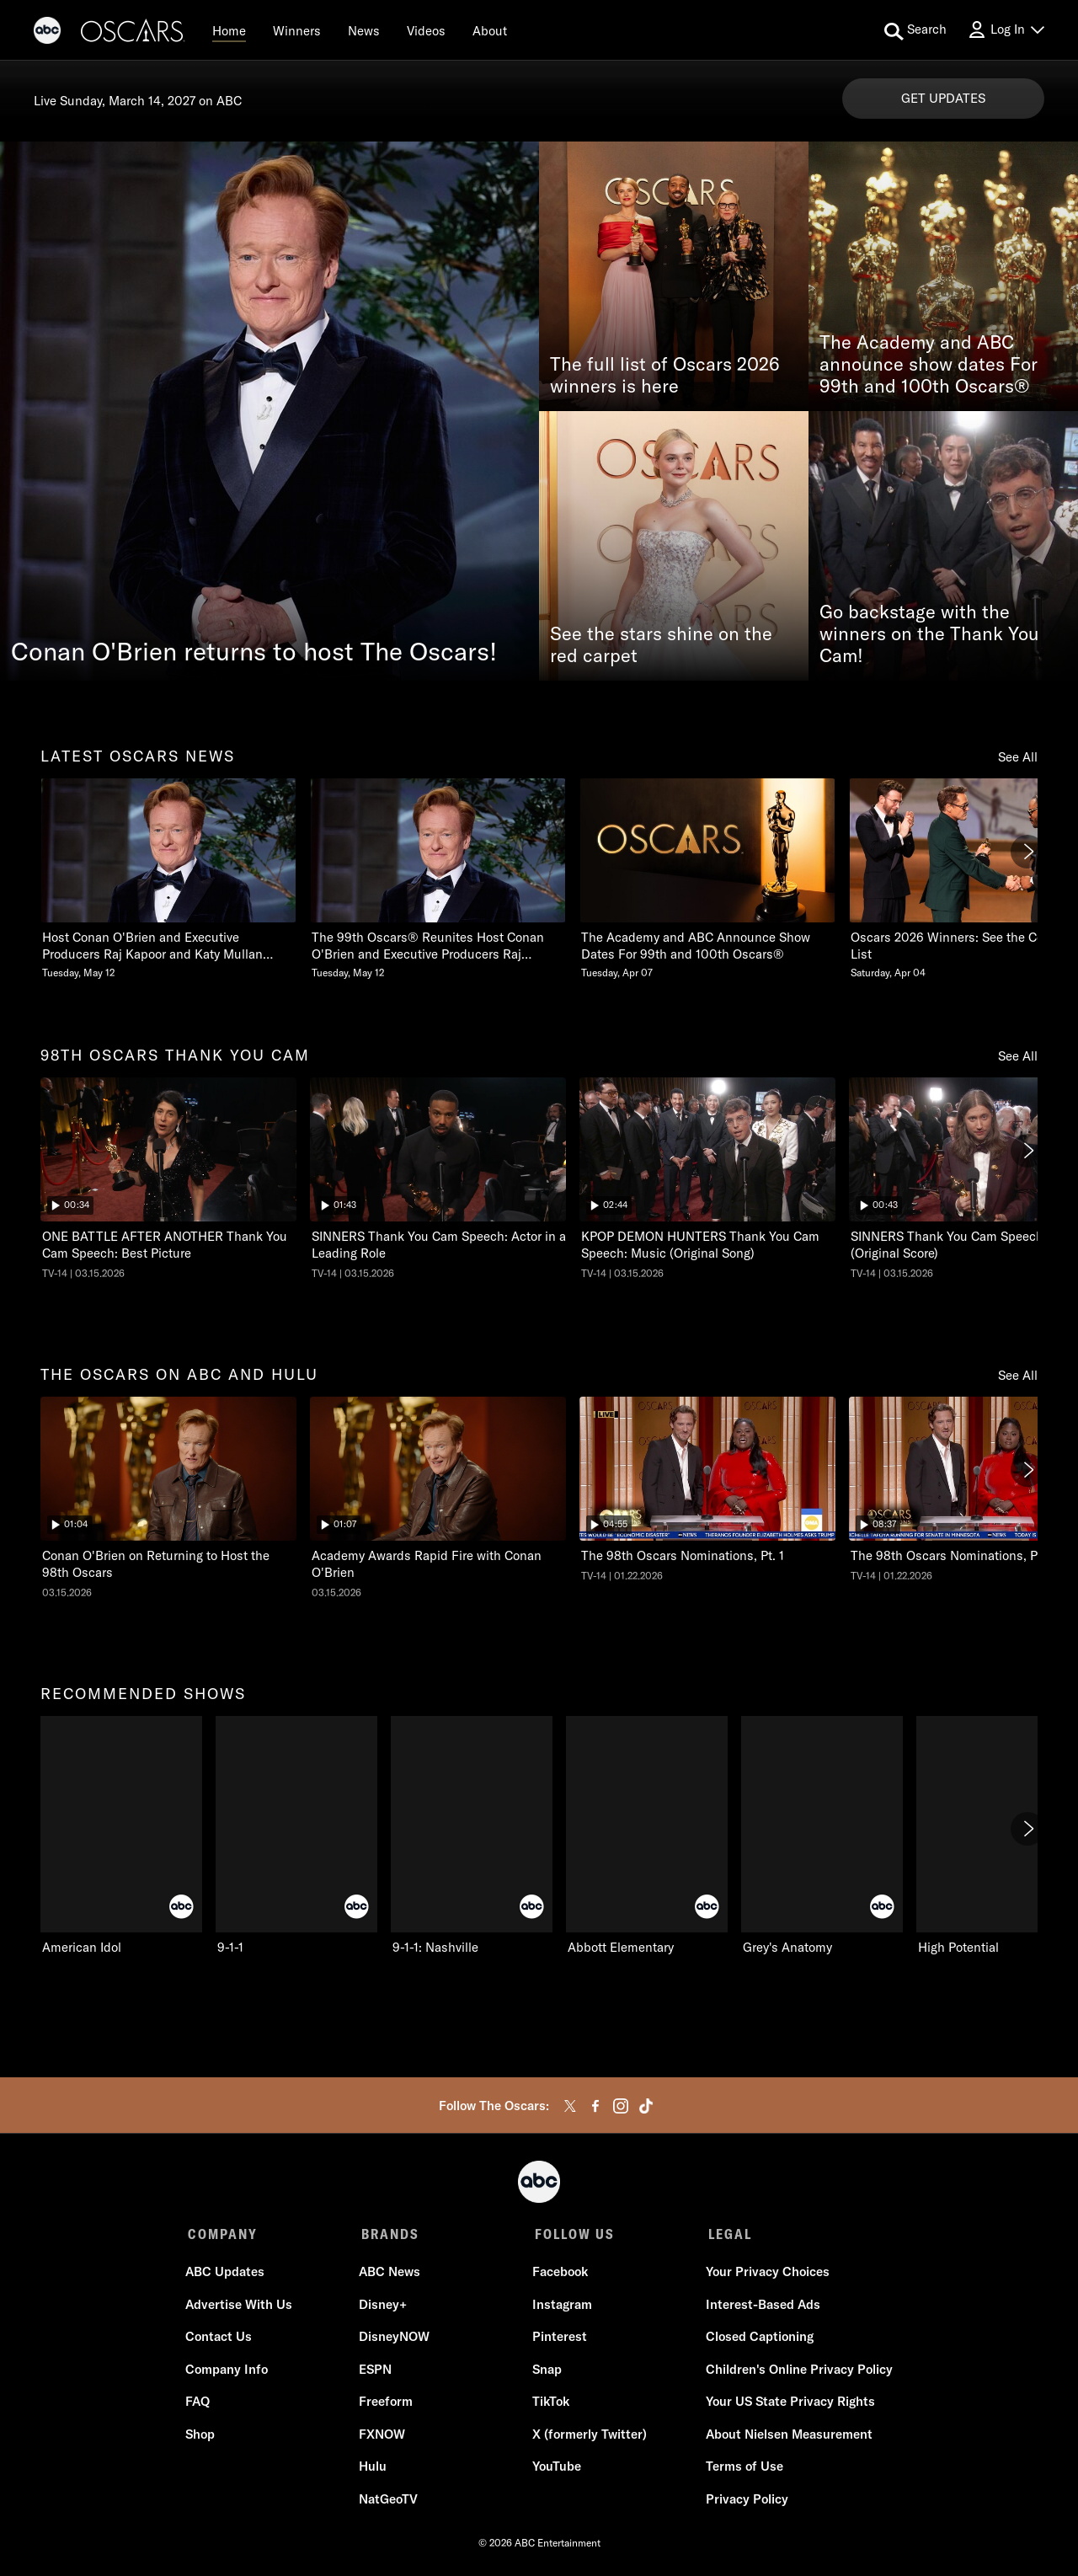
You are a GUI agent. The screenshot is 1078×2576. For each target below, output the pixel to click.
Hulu (373, 2469)
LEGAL (725, 2234)
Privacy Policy (744, 2501)
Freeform (387, 2404)
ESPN (376, 2372)
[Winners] (297, 30)
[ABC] (47, 33)
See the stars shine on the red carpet (661, 645)
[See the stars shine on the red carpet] (673, 546)
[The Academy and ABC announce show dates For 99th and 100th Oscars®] (943, 276)
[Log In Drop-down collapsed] (1005, 30)
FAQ (200, 2404)
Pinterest (558, 2339)
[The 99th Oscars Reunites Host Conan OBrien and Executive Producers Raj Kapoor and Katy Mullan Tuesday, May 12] (438, 879)
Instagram (561, 2307)
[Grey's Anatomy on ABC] (822, 1836)
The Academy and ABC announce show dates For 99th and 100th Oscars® (928, 365)
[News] (364, 30)
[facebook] (595, 2106)
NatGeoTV (389, 2501)
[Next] (1027, 851)
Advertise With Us (241, 2307)
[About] (489, 30)
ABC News (390, 2274)
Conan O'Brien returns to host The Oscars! (254, 651)
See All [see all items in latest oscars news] (1018, 757)
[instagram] (620, 2106)
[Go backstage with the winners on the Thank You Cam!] (943, 546)
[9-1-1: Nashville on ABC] (471, 1836)
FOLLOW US (571, 2234)
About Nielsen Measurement (786, 2437)
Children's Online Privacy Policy (796, 2372)
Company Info (229, 2372)
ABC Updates (227, 2274)
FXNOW (383, 2437)
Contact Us (221, 2339)
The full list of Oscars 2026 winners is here (665, 376)
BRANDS (389, 2234)
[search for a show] (915, 30)
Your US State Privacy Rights (788, 2404)
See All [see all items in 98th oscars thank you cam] (1018, 1056)
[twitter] (570, 2106)
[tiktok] (646, 2106)
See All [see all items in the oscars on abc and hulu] (1018, 1375)
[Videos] (426, 30)
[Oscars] (133, 33)
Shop (202, 2437)
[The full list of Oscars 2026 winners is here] (673, 276)
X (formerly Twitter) (588, 2437)
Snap (546, 2372)
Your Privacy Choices (765, 2274)
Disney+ (384, 2307)
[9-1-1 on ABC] (296, 1836)
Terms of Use (742, 2469)
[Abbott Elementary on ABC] (647, 1836)
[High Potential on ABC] (997, 1836)
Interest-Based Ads (760, 2307)
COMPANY (223, 2234)
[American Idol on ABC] (121, 1836)
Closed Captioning (757, 2339)
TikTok (549, 2404)
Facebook (559, 2274)
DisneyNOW (395, 2339)
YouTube (555, 2469)
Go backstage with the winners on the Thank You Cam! (929, 634)
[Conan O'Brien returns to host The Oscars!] (269, 411)
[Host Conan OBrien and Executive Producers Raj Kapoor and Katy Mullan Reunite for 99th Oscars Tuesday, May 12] (168, 879)
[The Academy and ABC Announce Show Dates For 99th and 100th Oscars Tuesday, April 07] (707, 879)
